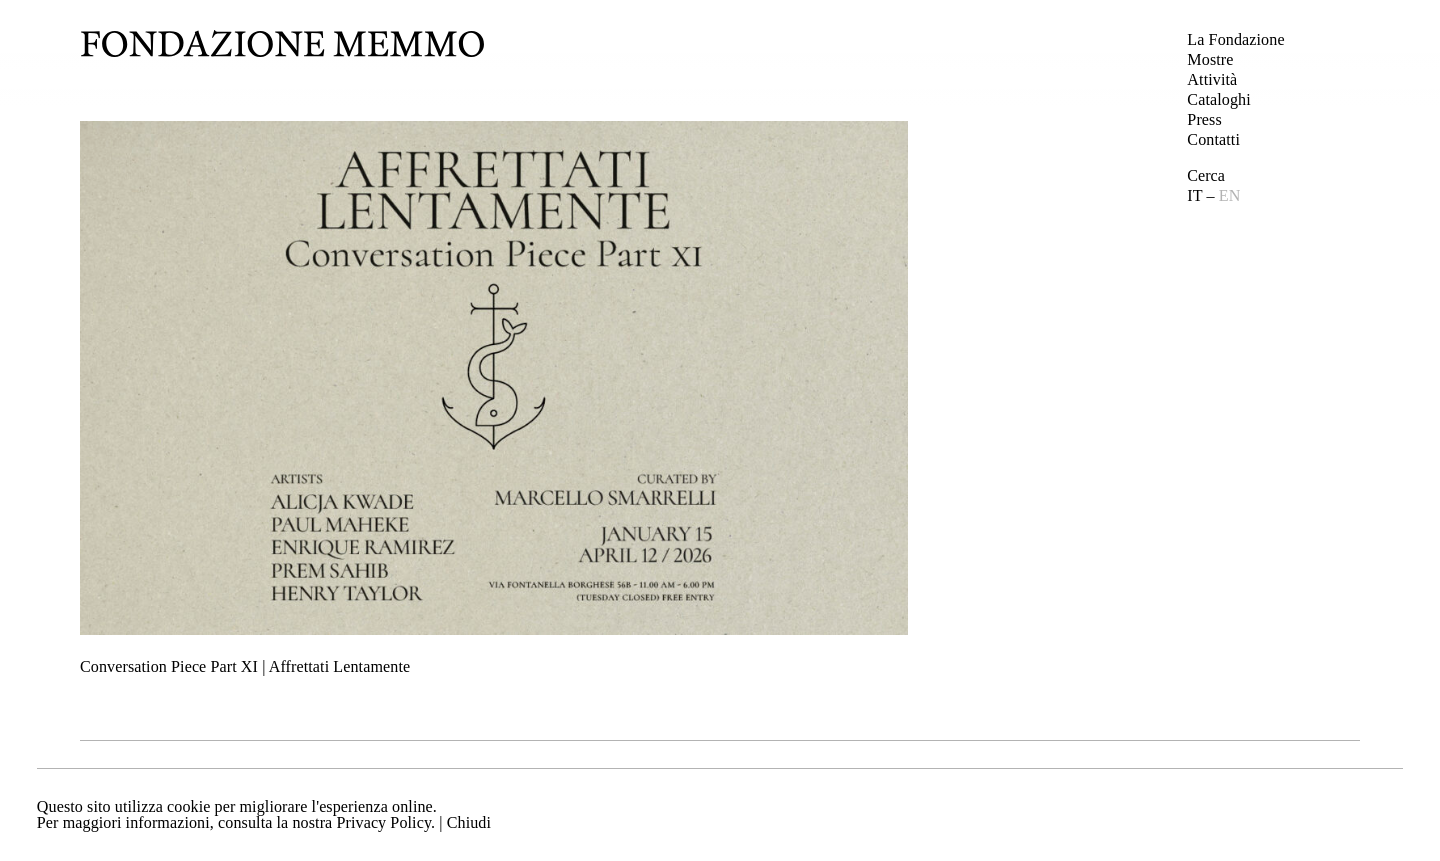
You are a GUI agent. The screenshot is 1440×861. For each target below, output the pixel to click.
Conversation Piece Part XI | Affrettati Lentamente (245, 666)
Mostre (1210, 59)
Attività (1212, 79)
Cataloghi (1218, 99)
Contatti (1213, 139)
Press (1204, 119)
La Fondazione (1235, 39)
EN (1230, 195)
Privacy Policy (383, 822)
